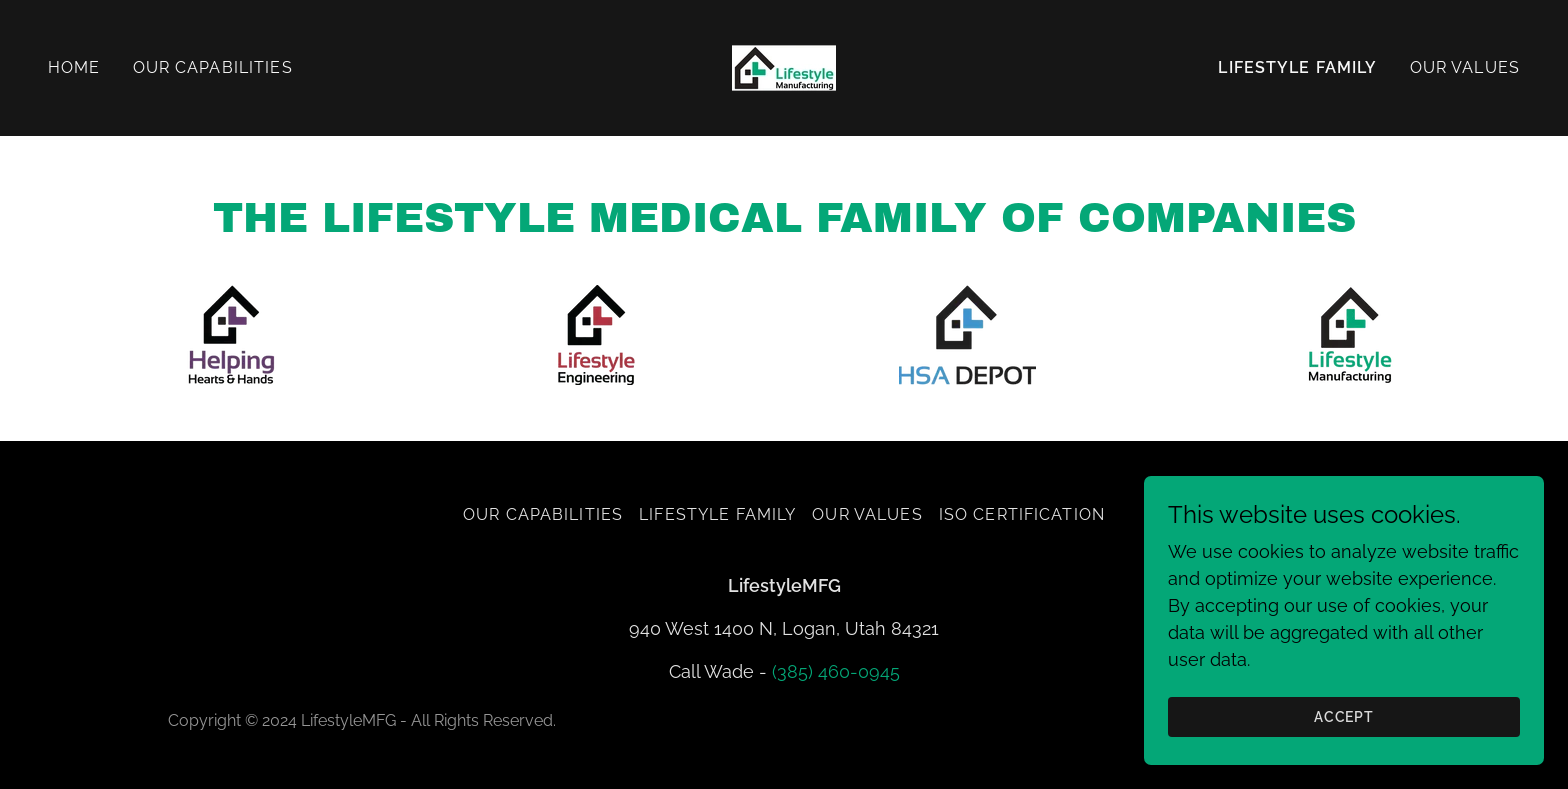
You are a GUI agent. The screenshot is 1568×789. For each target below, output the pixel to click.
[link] (784, 66)
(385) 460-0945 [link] (836, 671)
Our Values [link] (1465, 67)
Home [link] (74, 67)
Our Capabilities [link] (213, 67)
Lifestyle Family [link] (1297, 67)
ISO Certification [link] (1022, 514)
